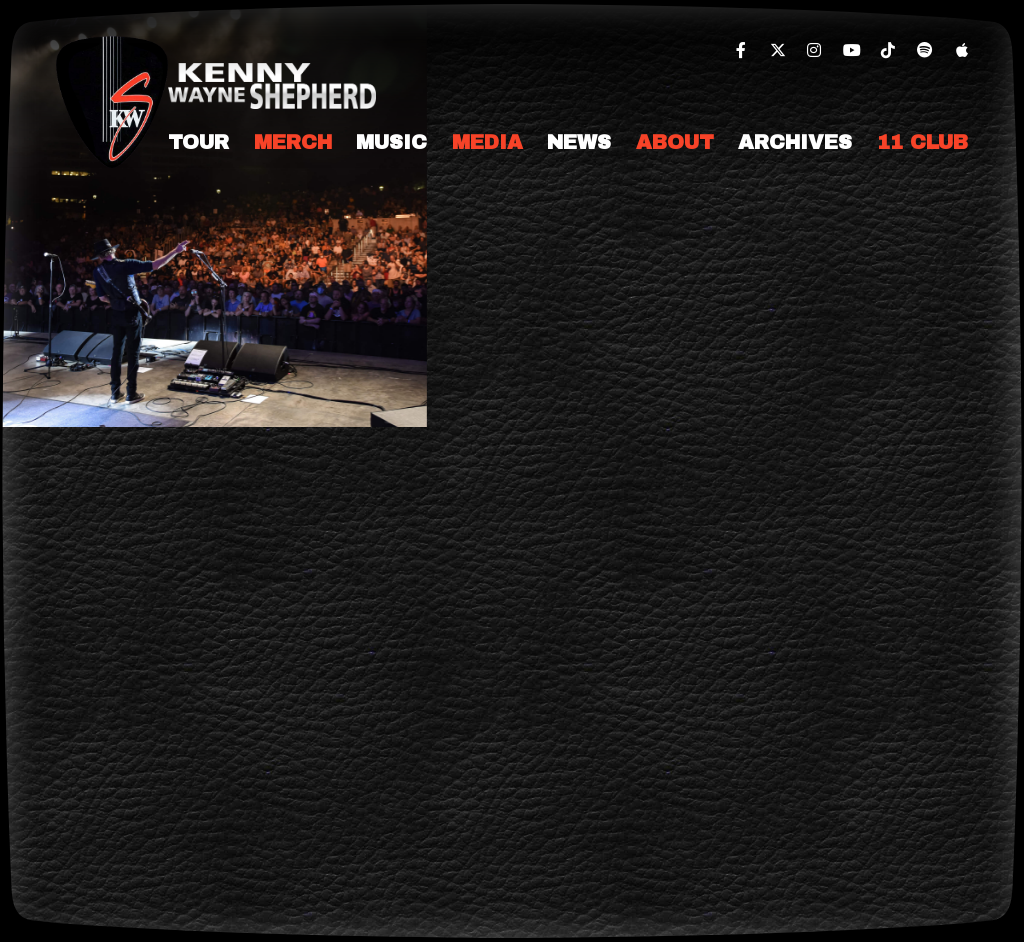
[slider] (213, 213)
